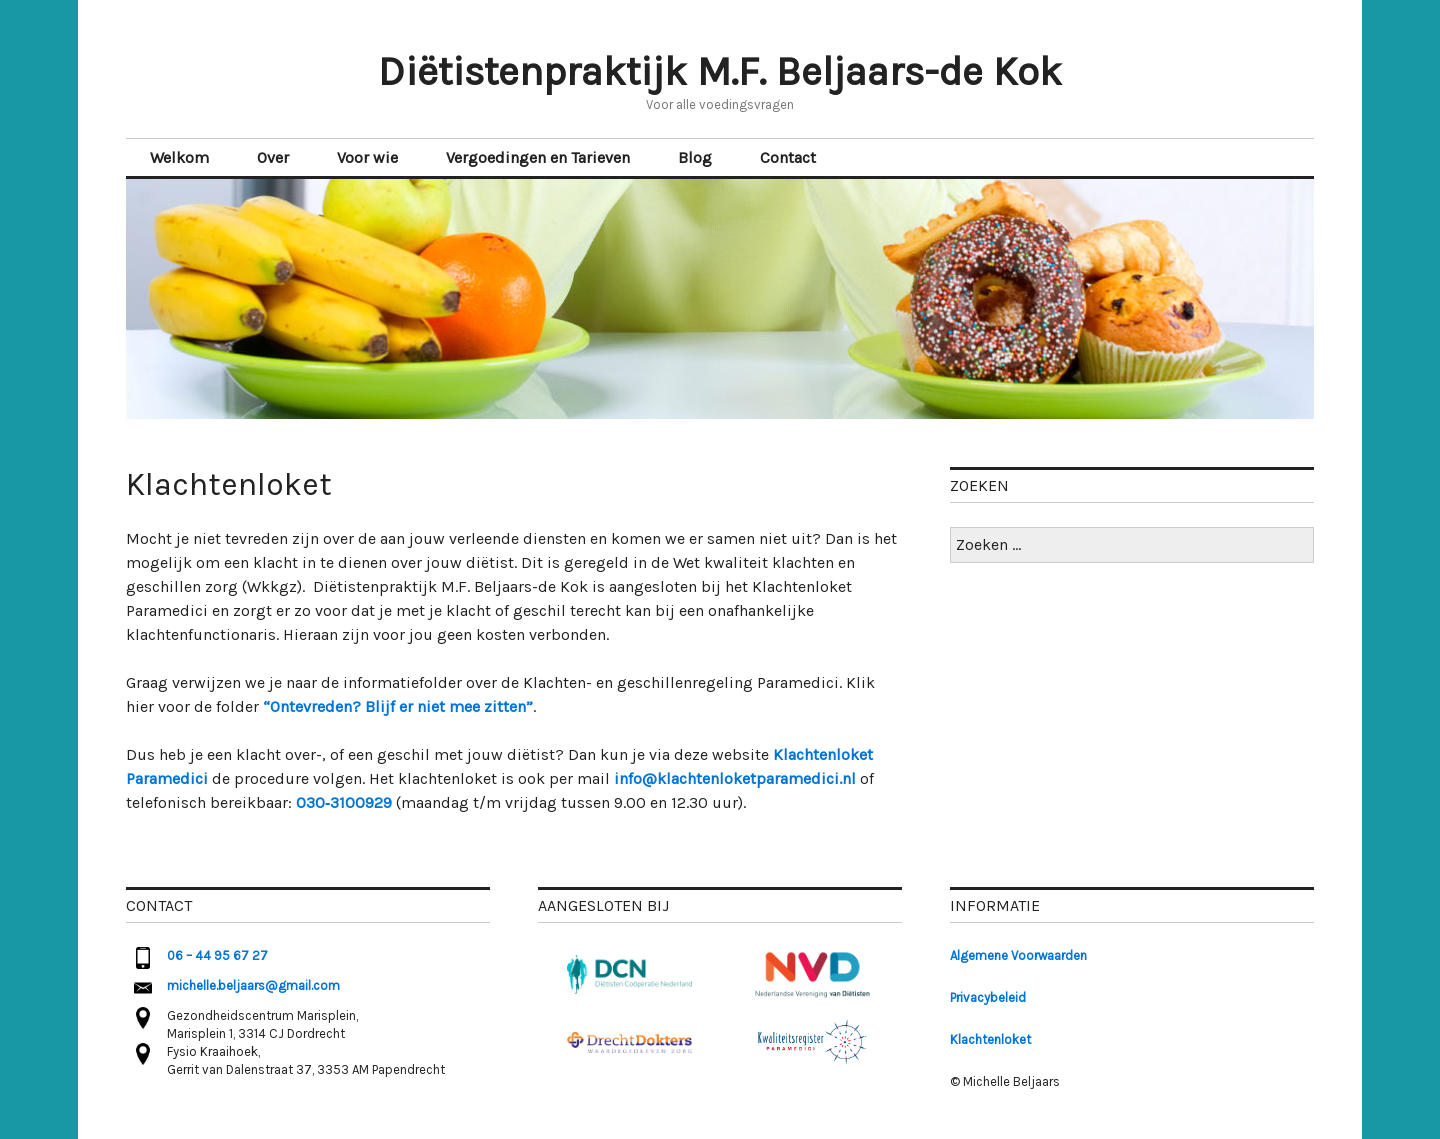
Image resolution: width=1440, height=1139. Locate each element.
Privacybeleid (988, 997)
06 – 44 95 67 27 (217, 955)
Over (273, 157)
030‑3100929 (344, 802)
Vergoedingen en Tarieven (538, 157)
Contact (788, 157)
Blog (695, 157)
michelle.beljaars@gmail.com (253, 985)
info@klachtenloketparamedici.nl (735, 778)
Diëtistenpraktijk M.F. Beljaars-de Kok (720, 71)
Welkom (179, 157)
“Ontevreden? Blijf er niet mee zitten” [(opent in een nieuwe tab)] (398, 706)
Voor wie (367, 157)
